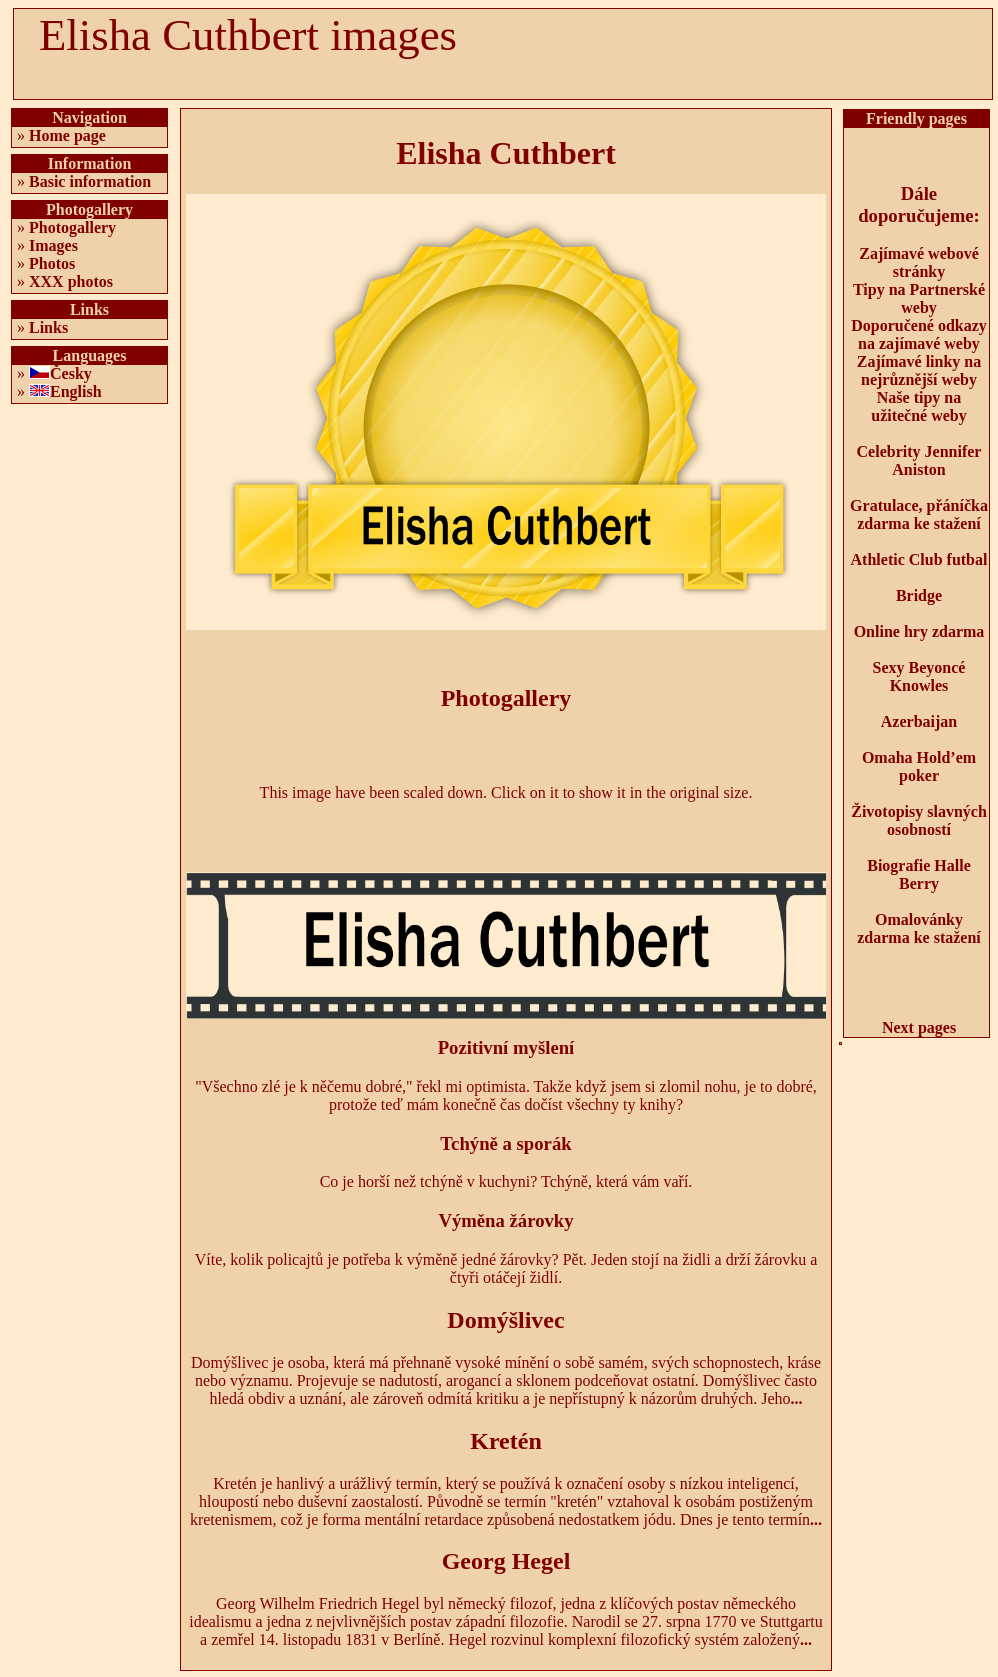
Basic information (90, 181)
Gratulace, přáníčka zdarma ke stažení (919, 514)
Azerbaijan (919, 721)
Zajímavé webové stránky (919, 262)
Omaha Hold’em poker (919, 766)
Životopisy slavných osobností (919, 820)
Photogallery (72, 227)
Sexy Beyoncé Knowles (919, 676)
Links (48, 327)
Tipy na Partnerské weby (919, 298)
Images (53, 245)
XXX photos (71, 281)
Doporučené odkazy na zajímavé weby (919, 334)
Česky (71, 373)
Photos (52, 263)
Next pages (919, 1027)
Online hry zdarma (919, 631)
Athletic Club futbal (919, 559)
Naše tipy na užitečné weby (919, 406)
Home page (67, 135)
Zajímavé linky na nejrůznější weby (919, 370)
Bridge (919, 595)
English (76, 391)
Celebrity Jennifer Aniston (919, 460)
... (797, 1398)
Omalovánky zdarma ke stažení (919, 928)
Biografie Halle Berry (919, 874)
